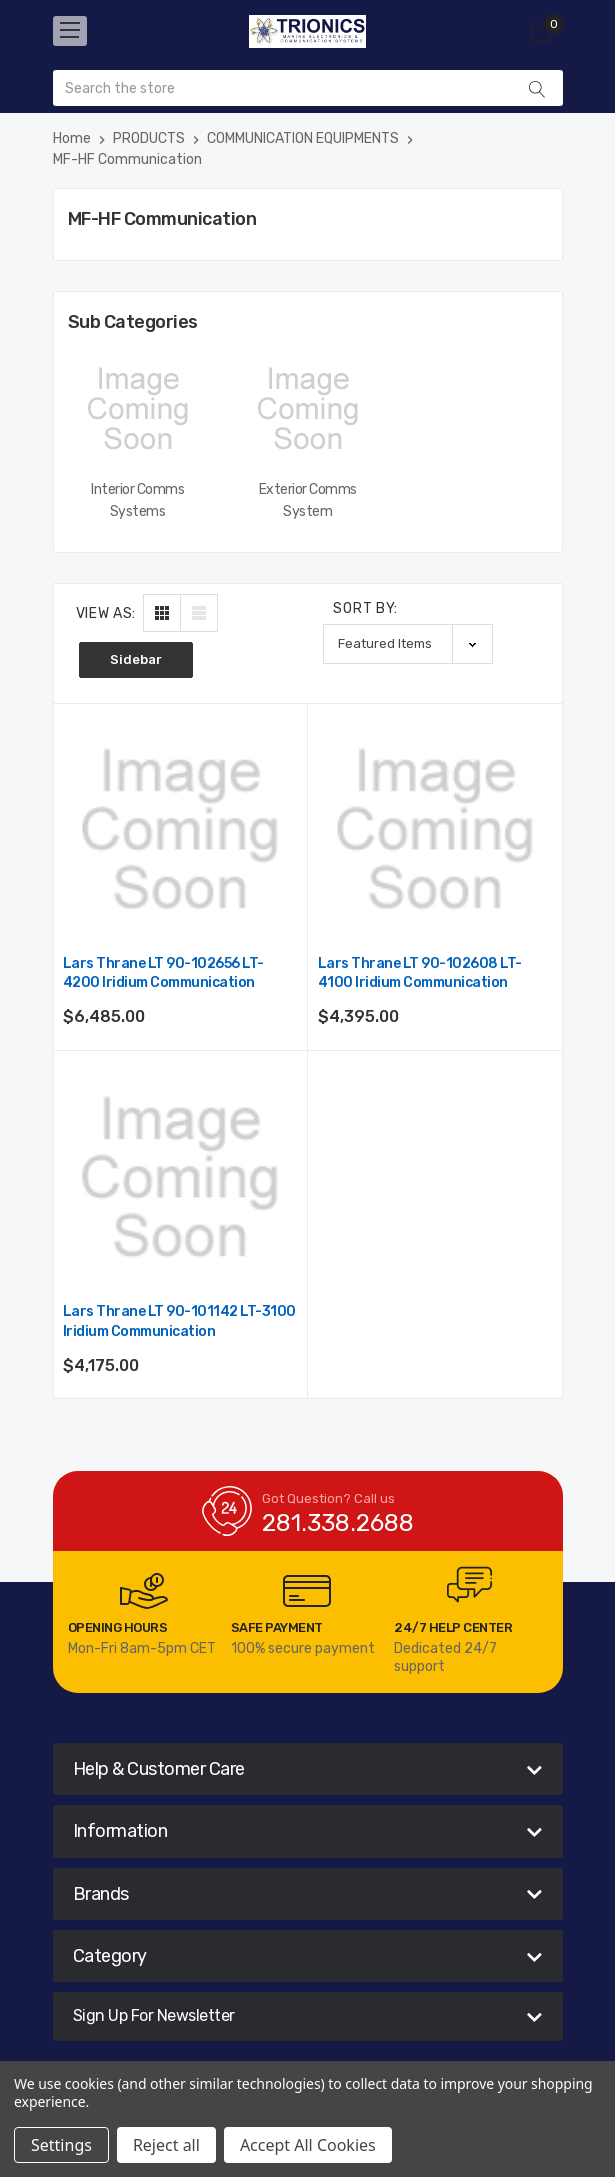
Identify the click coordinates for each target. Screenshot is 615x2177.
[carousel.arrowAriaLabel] (144, 1591)
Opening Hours (118, 1627)
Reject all (166, 2145)
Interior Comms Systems (137, 500)
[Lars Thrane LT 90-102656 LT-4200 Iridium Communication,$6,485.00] (180, 830)
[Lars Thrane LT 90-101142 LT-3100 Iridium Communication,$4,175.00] (180, 1178)
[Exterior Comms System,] (308, 409)
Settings (61, 2145)
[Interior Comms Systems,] (138, 409)
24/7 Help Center (453, 1627)
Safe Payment (277, 1627)
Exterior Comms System (308, 500)
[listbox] (408, 643)
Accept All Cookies (308, 2145)
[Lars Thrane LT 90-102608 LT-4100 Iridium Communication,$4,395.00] (435, 830)
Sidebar (136, 659)
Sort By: (365, 608)
